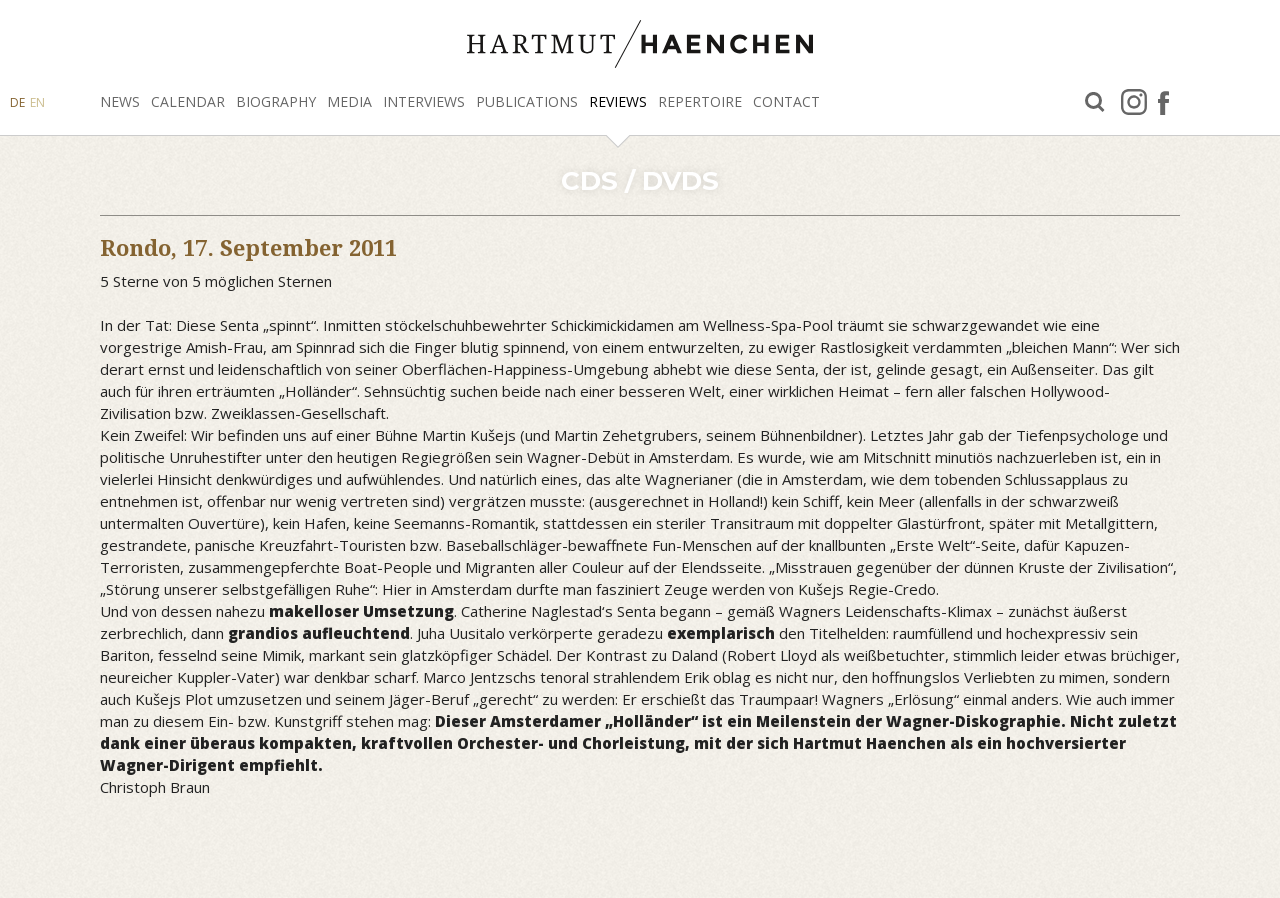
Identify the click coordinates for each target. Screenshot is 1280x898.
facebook (1163, 102)
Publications (527, 101)
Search (1095, 102)
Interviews (424, 101)
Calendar (188, 101)
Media (349, 101)
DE (17, 102)
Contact (786, 101)
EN (37, 102)
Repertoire (700, 101)
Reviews (618, 101)
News (120, 101)
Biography (276, 101)
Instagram (1134, 102)
